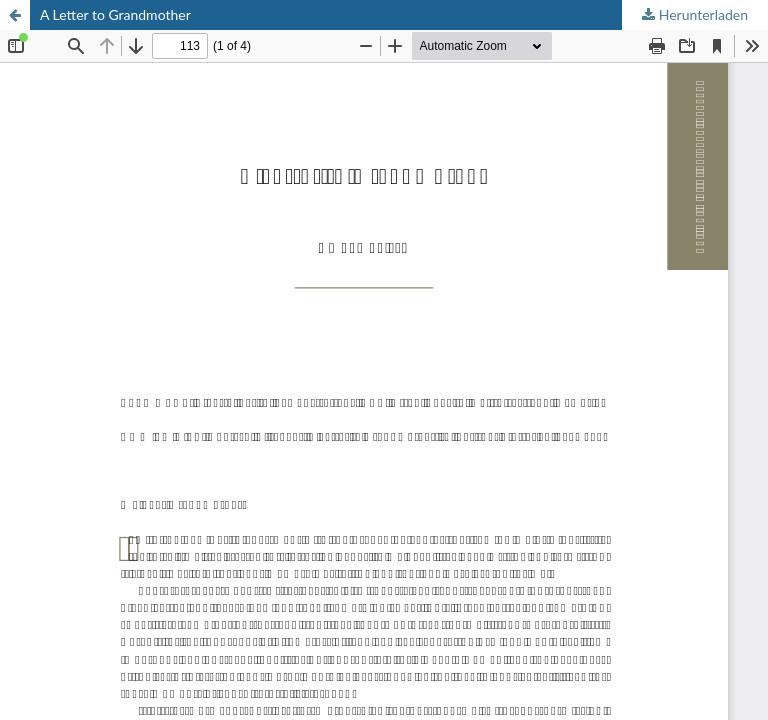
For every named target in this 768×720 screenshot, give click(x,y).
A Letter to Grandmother (115, 14)
